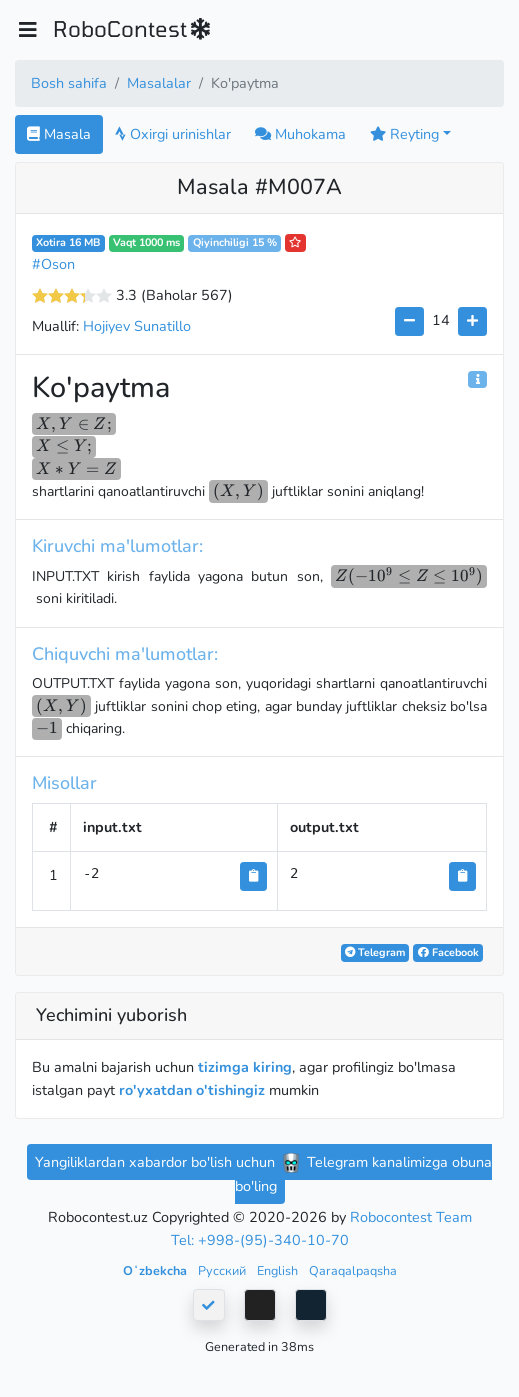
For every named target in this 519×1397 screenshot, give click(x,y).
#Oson (53, 264)
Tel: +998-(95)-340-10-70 (260, 1240)
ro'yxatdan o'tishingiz (192, 1090)
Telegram (375, 952)
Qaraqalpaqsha (353, 1270)
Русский (223, 1270)
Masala (59, 134)
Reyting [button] (404, 134)
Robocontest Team (411, 1217)
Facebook (448, 952)
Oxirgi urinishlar (173, 134)
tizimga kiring (245, 1067)
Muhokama (300, 134)
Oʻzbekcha (156, 1270)
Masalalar (159, 83)
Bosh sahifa (69, 83)
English (279, 1270)
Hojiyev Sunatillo (137, 326)
